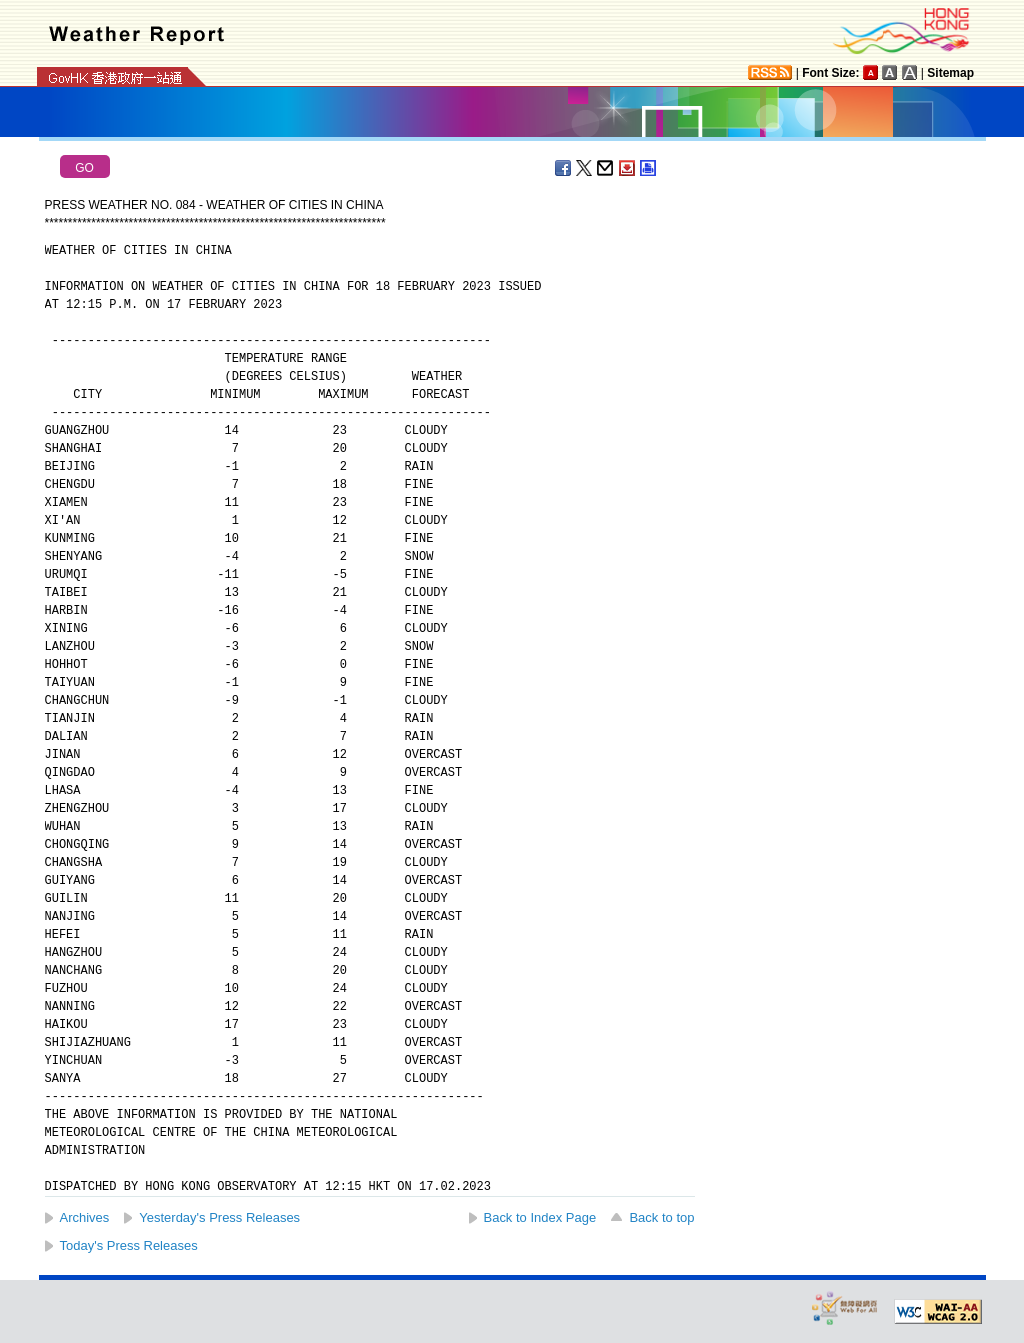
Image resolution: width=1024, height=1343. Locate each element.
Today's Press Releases (129, 1245)
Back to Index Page (540, 1217)
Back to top (661, 1217)
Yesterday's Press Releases (219, 1217)
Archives (85, 1217)
